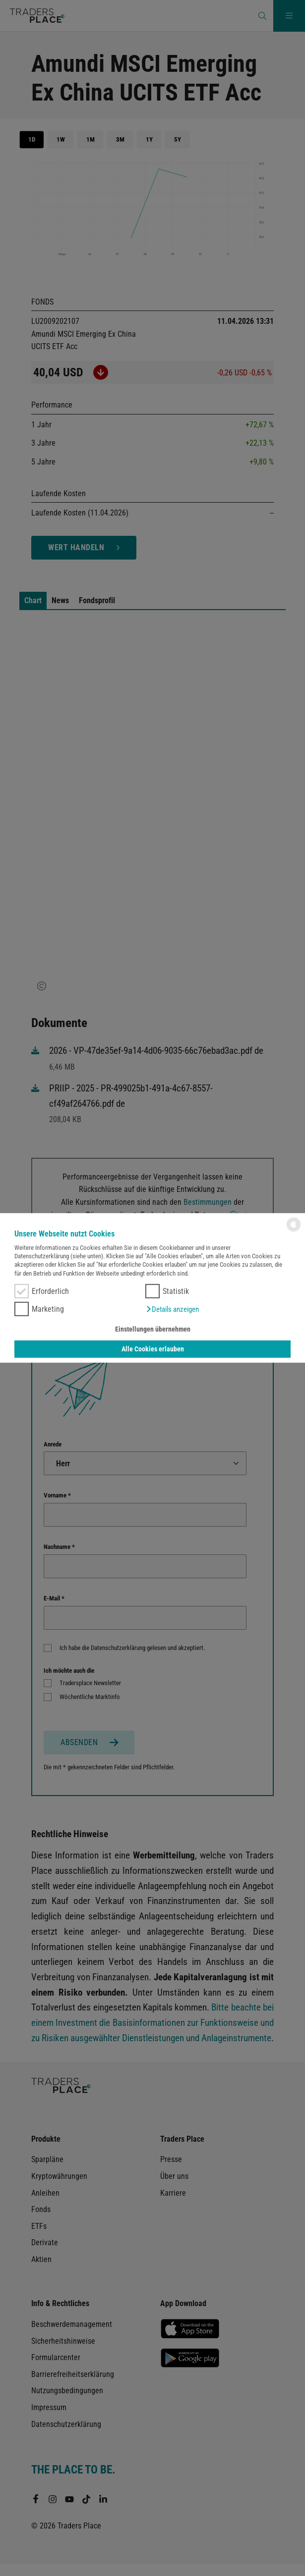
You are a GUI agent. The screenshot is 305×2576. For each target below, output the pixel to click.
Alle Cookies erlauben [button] (153, 1348)
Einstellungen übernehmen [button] (152, 1329)
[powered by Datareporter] (294, 1231)
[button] (172, 1309)
